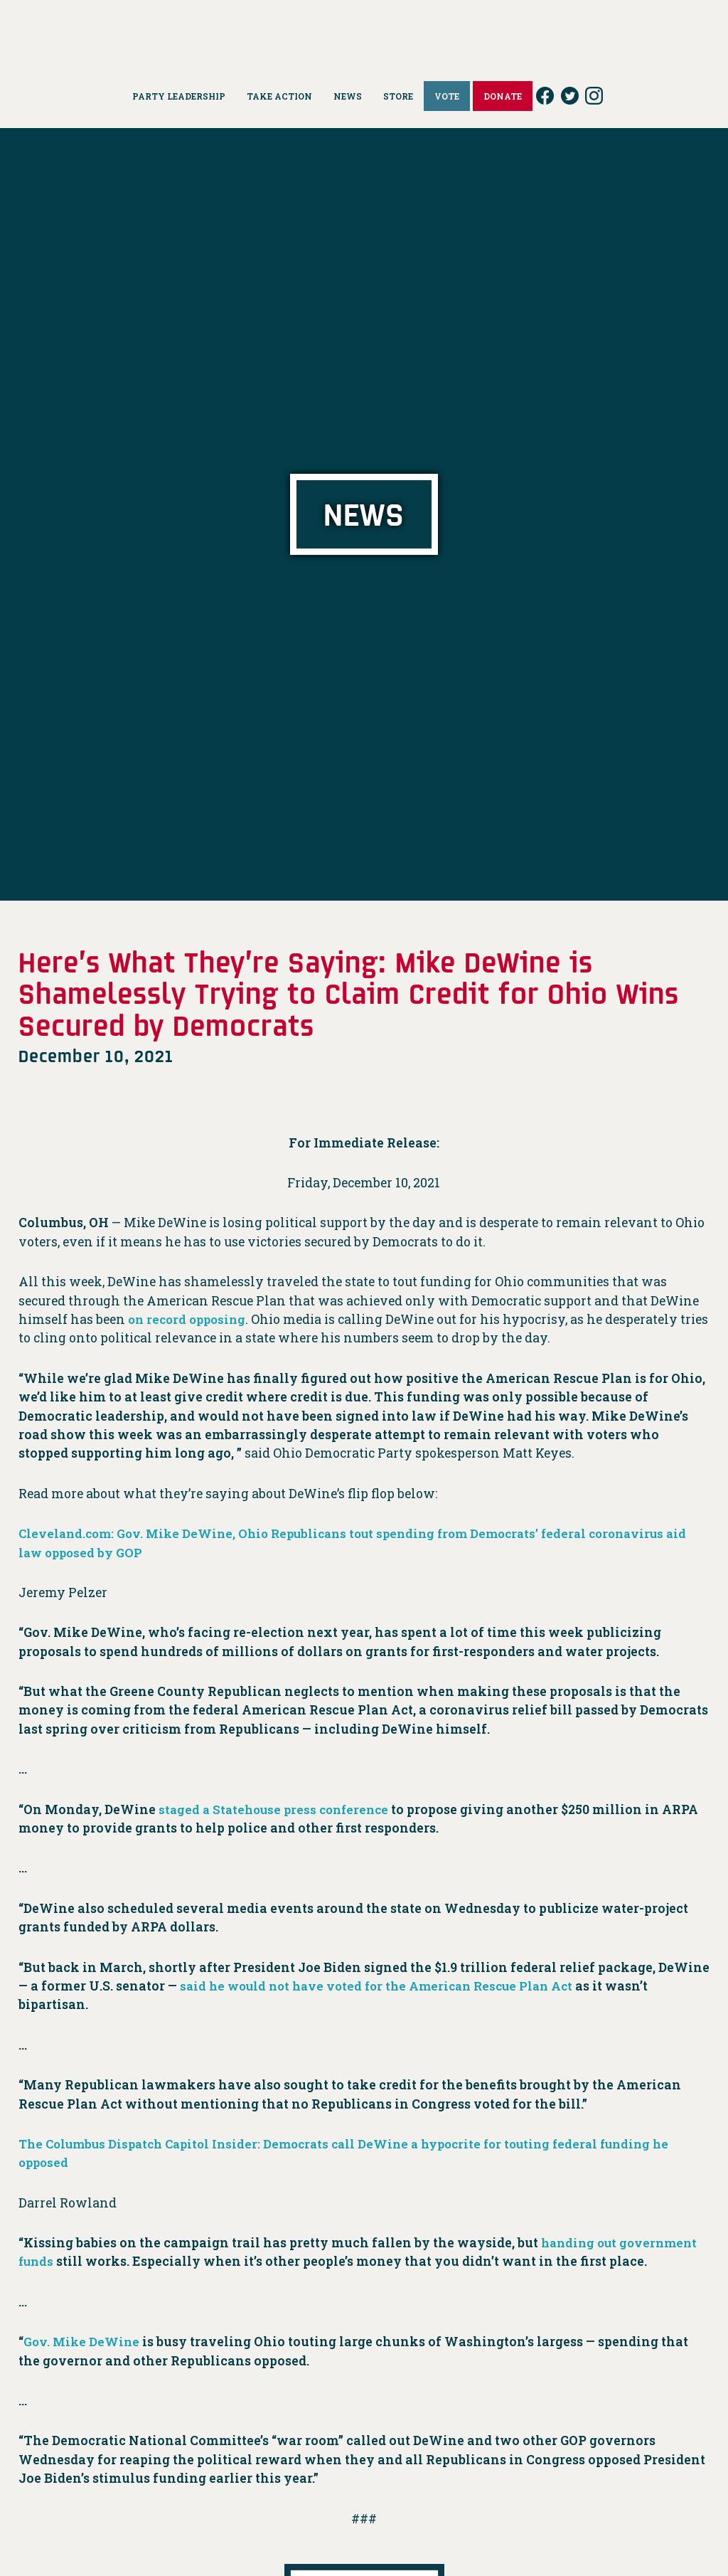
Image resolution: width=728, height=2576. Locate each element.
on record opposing (190, 1319)
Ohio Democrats (364, 32)
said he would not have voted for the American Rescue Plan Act (386, 1986)
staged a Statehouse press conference (278, 1809)
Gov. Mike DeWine (82, 2341)
